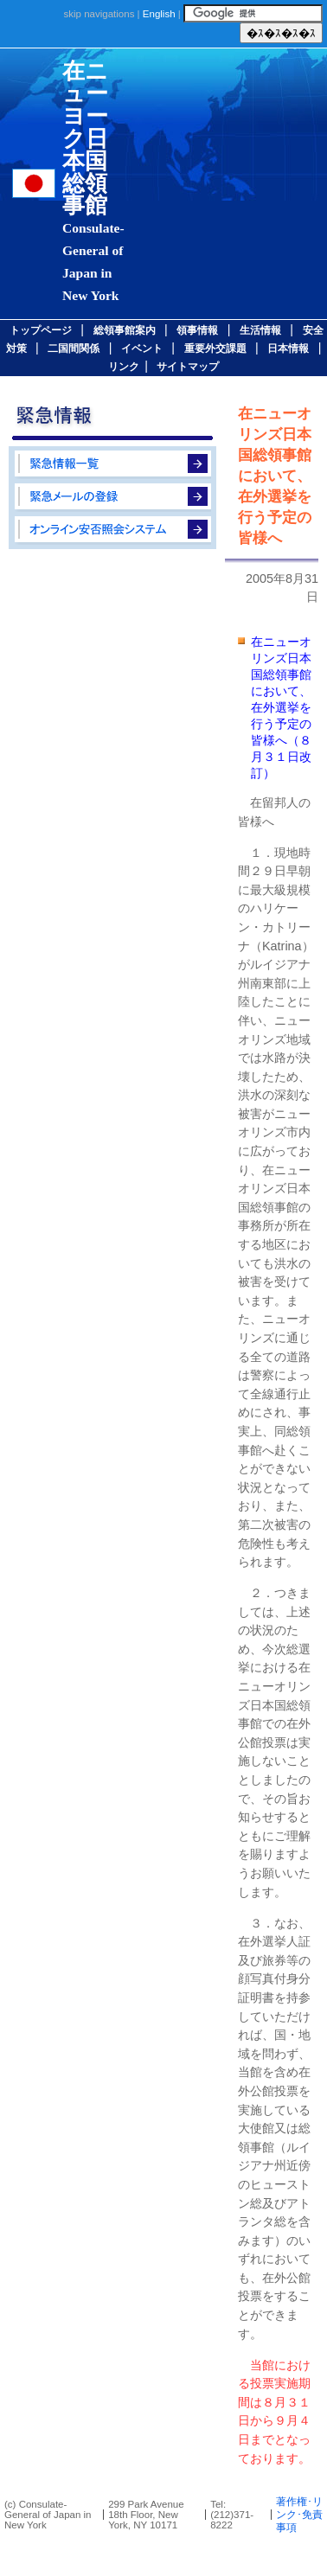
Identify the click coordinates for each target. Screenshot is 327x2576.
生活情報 (260, 330)
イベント (142, 348)
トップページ (41, 330)
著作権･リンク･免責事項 (299, 2514)
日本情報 (288, 348)
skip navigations (98, 14)
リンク (123, 366)
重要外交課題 (215, 348)
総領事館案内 (124, 330)
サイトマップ (188, 366)
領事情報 (197, 330)
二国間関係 (73, 348)
